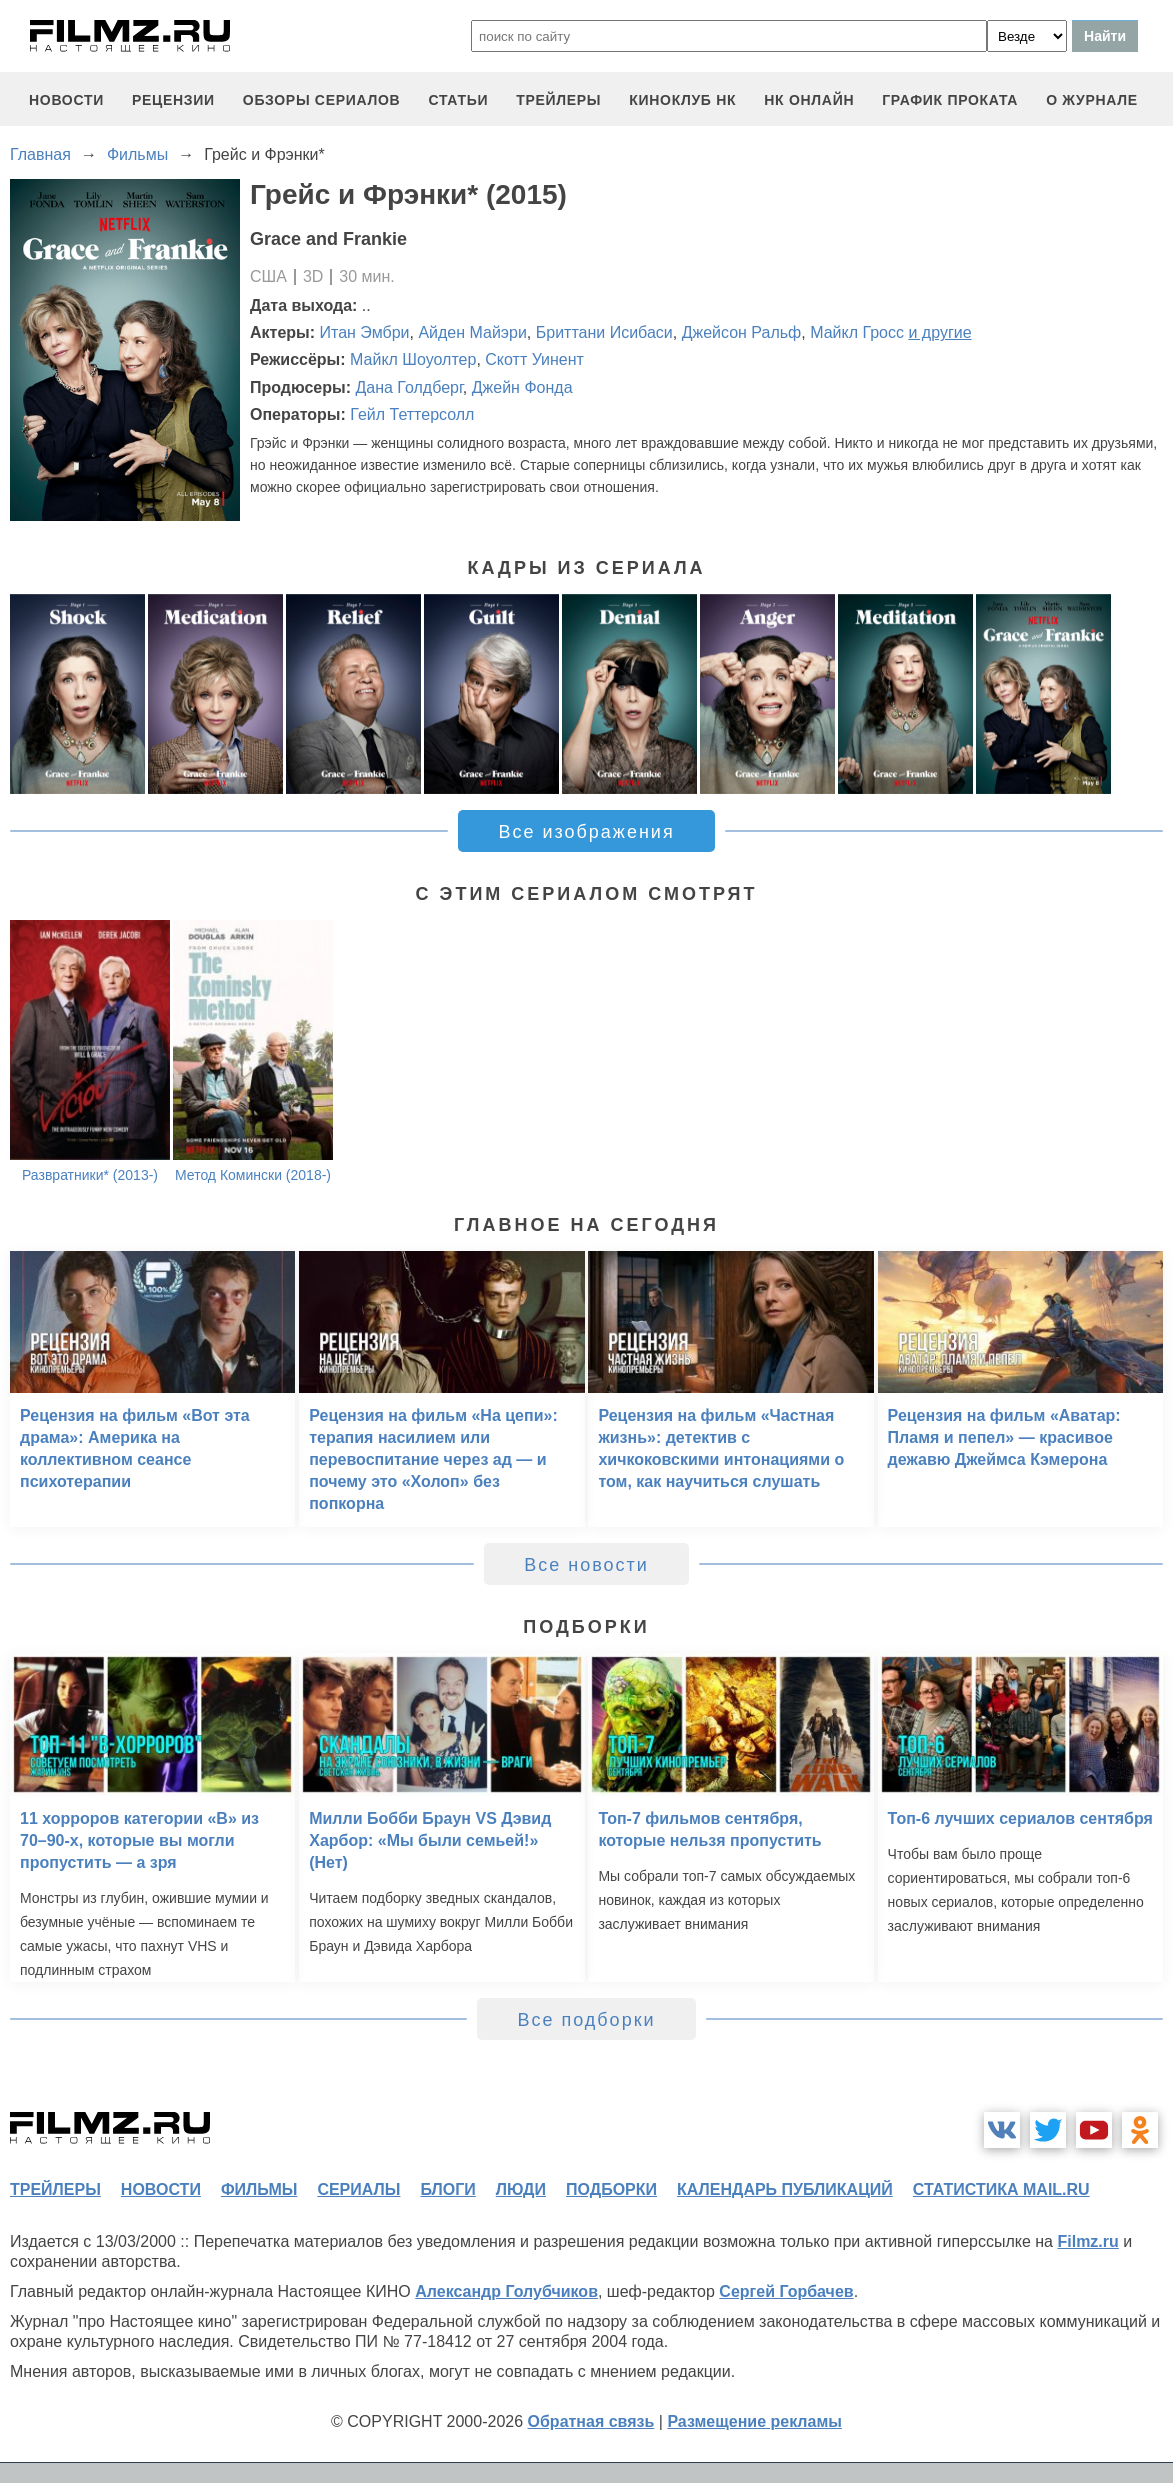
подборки (611, 2189)
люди (521, 2189)
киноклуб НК (682, 100)
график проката (950, 100)
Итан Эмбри (365, 332)
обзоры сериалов (322, 100)
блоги (447, 2189)
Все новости (586, 1565)
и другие (939, 332)
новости (66, 100)
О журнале (1092, 100)
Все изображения (586, 832)
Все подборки (586, 2020)
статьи (458, 100)
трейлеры (558, 100)
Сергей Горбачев (786, 2291)
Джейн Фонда (522, 387)
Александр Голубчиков (506, 2291)
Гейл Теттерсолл (412, 414)
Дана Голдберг (408, 387)
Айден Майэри (472, 332)
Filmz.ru (1087, 2241)
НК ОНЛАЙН (809, 100)
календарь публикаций (785, 2189)
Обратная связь (591, 2421)
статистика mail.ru (1001, 2189)
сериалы (358, 2189)
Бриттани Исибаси (604, 332)
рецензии (173, 100)
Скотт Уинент (534, 359)
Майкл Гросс (857, 332)
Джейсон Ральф (742, 332)
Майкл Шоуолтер (413, 359)
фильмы (259, 2189)
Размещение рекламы (754, 2421)
